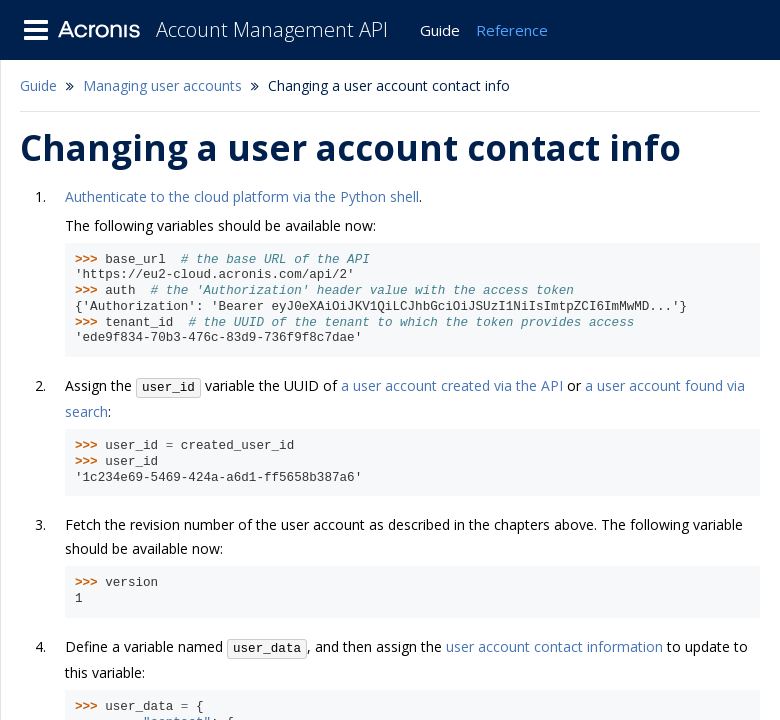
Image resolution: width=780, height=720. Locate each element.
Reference (512, 30)
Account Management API (272, 29)
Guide (440, 30)
